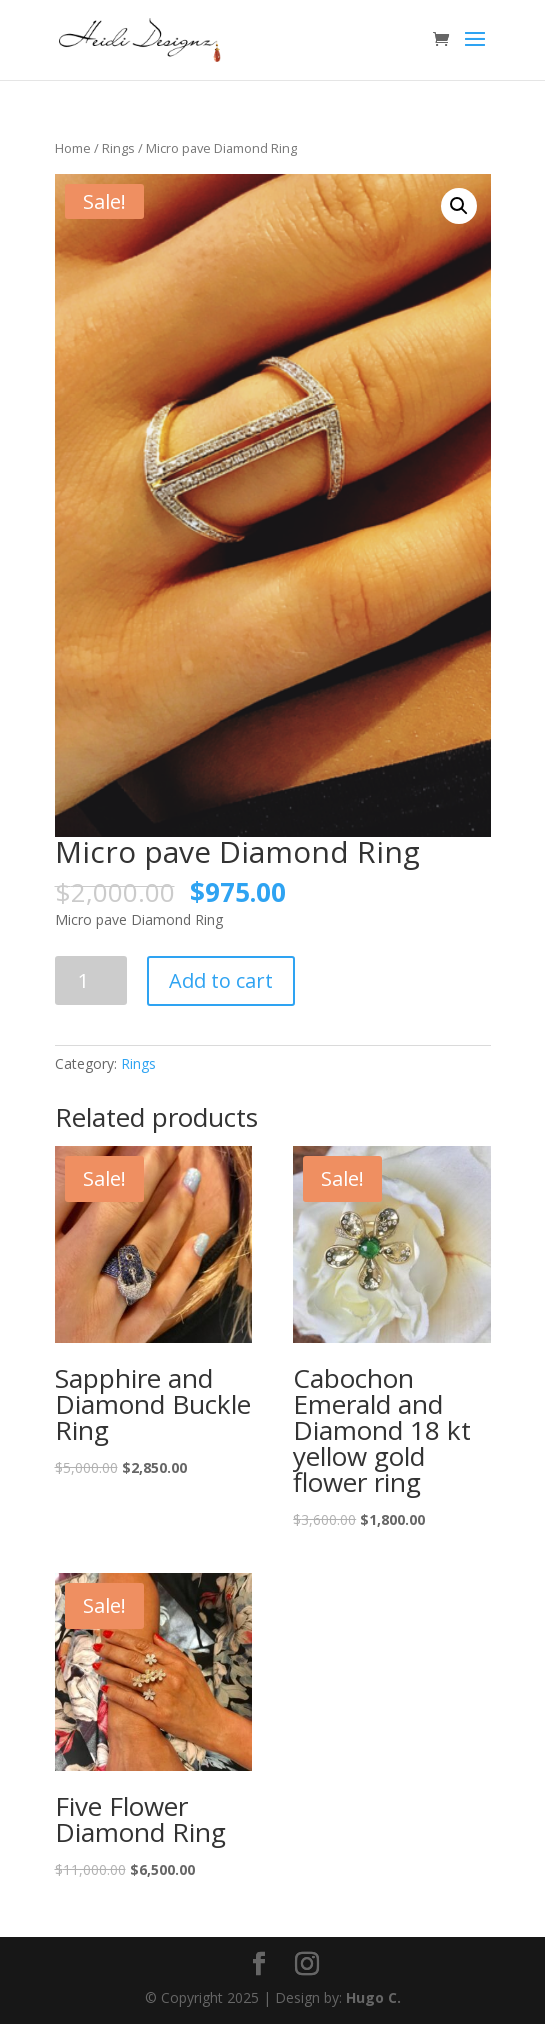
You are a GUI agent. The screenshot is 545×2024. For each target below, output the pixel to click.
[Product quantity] (91, 980)
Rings (118, 148)
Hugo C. (373, 1997)
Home (73, 148)
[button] (459, 206)
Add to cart (221, 980)
